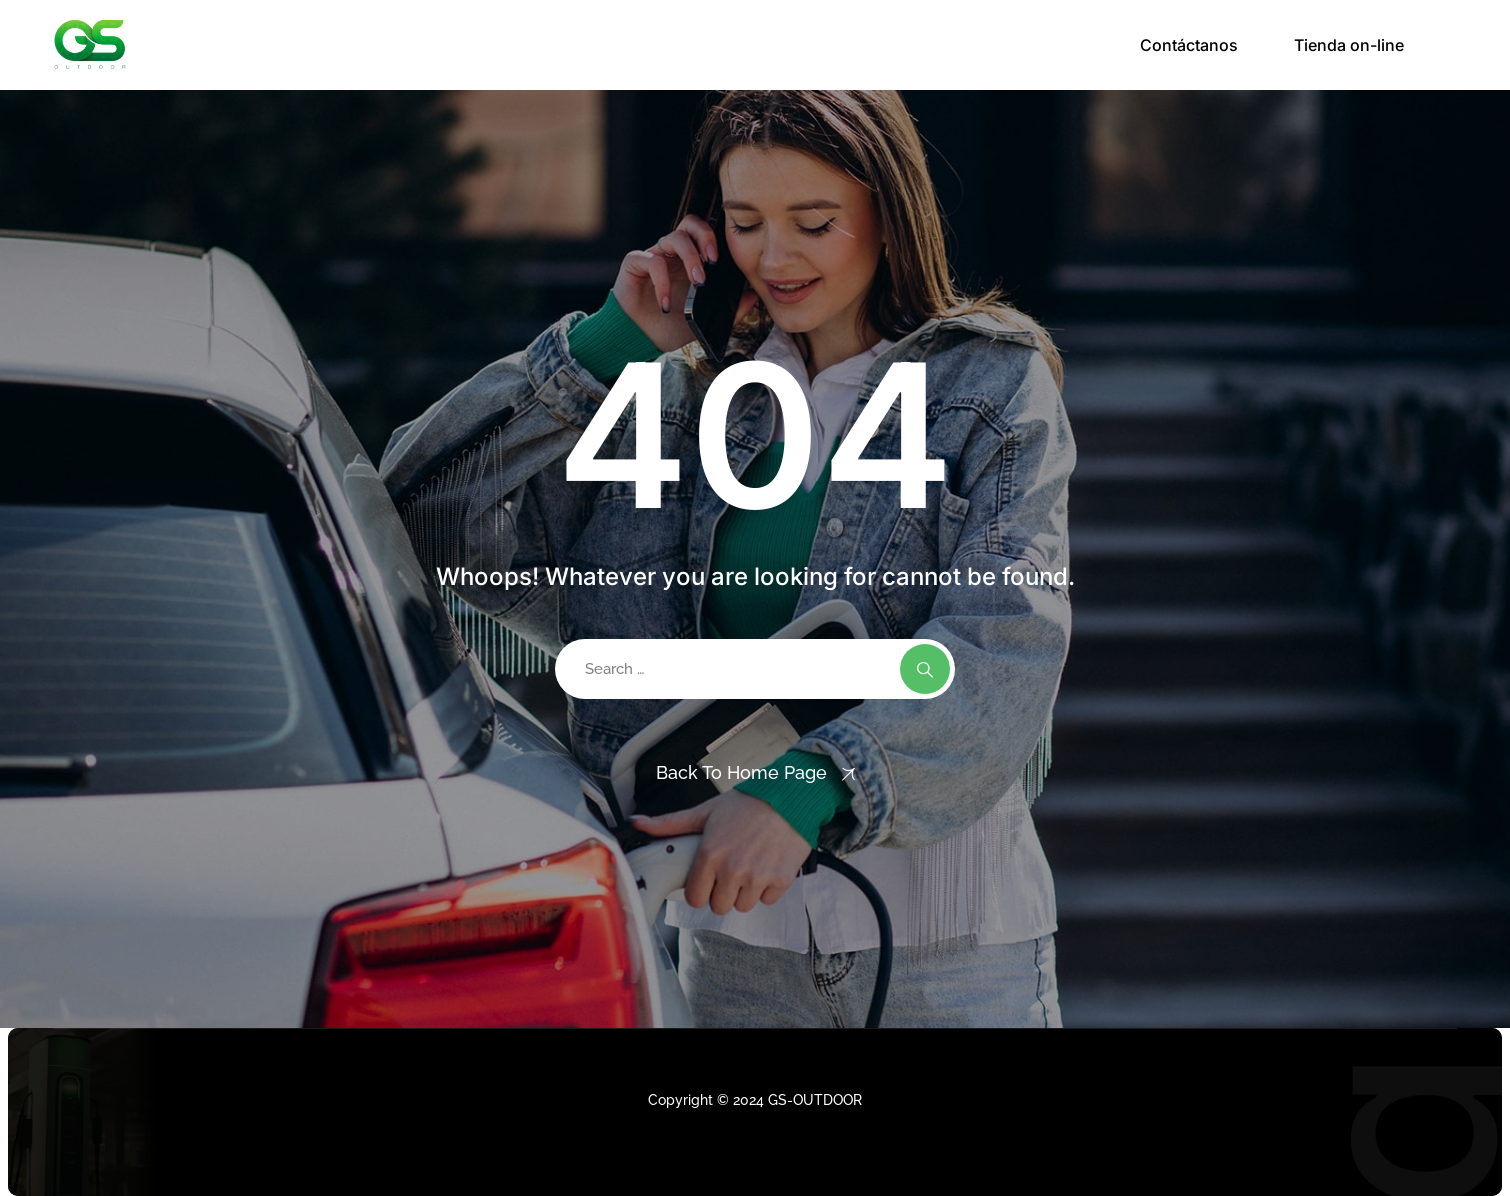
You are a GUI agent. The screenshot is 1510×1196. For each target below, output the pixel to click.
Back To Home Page (741, 772)
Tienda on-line (1349, 45)
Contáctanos (1189, 45)
